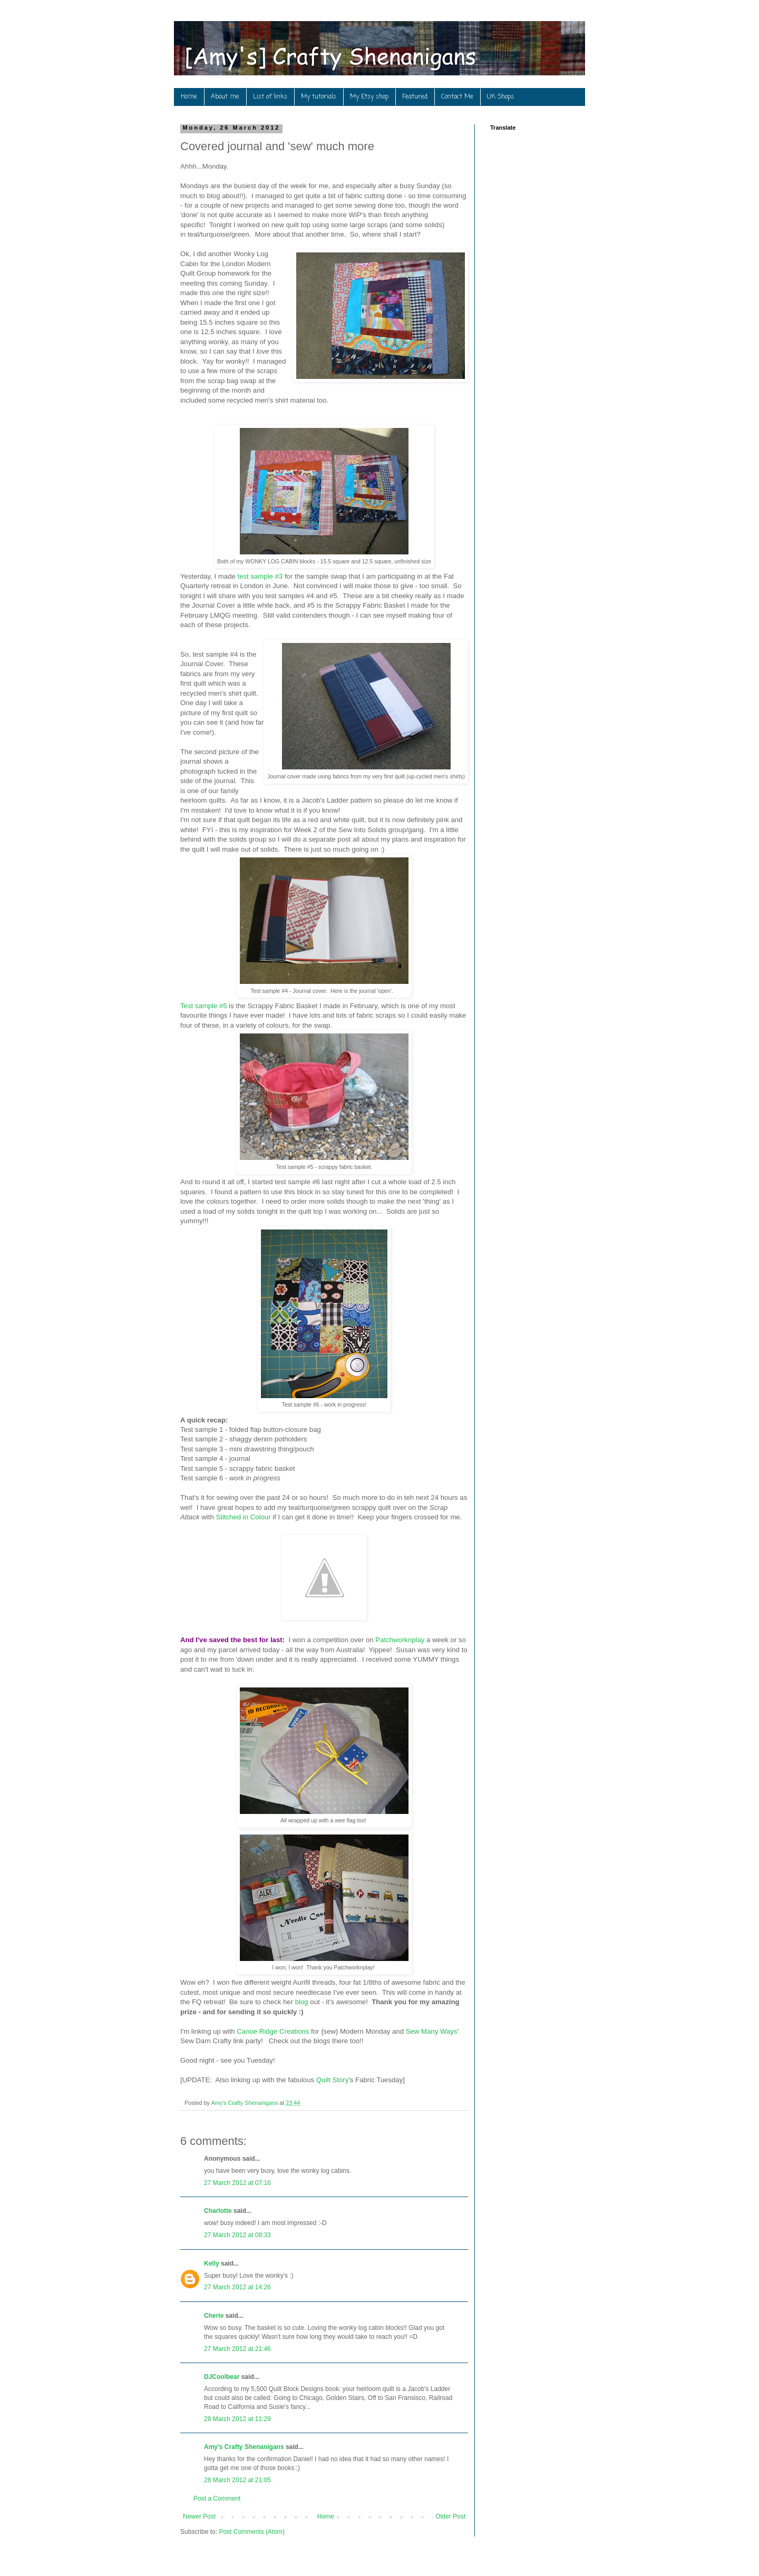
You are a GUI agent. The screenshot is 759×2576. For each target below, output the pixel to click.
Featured (414, 97)
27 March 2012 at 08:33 (237, 2235)
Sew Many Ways (432, 2031)
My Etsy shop (369, 97)
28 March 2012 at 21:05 (237, 2480)
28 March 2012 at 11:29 (237, 2419)
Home (189, 97)
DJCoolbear (221, 2376)
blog (301, 2002)
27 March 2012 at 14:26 (237, 2287)
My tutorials (318, 97)
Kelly (211, 2263)
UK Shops (500, 97)
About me (225, 97)
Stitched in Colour (243, 1517)
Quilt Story (332, 2080)
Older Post (450, 2516)
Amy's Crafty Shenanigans (244, 2447)
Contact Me (457, 97)
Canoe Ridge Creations (273, 2031)
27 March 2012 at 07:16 (237, 2183)
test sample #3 (260, 576)
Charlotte (218, 2210)
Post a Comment (216, 2498)
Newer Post (199, 2516)
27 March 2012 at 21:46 (237, 2349)
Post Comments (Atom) (252, 2531)
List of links (270, 97)
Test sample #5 (203, 1006)
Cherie (213, 2315)
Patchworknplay (399, 1640)
